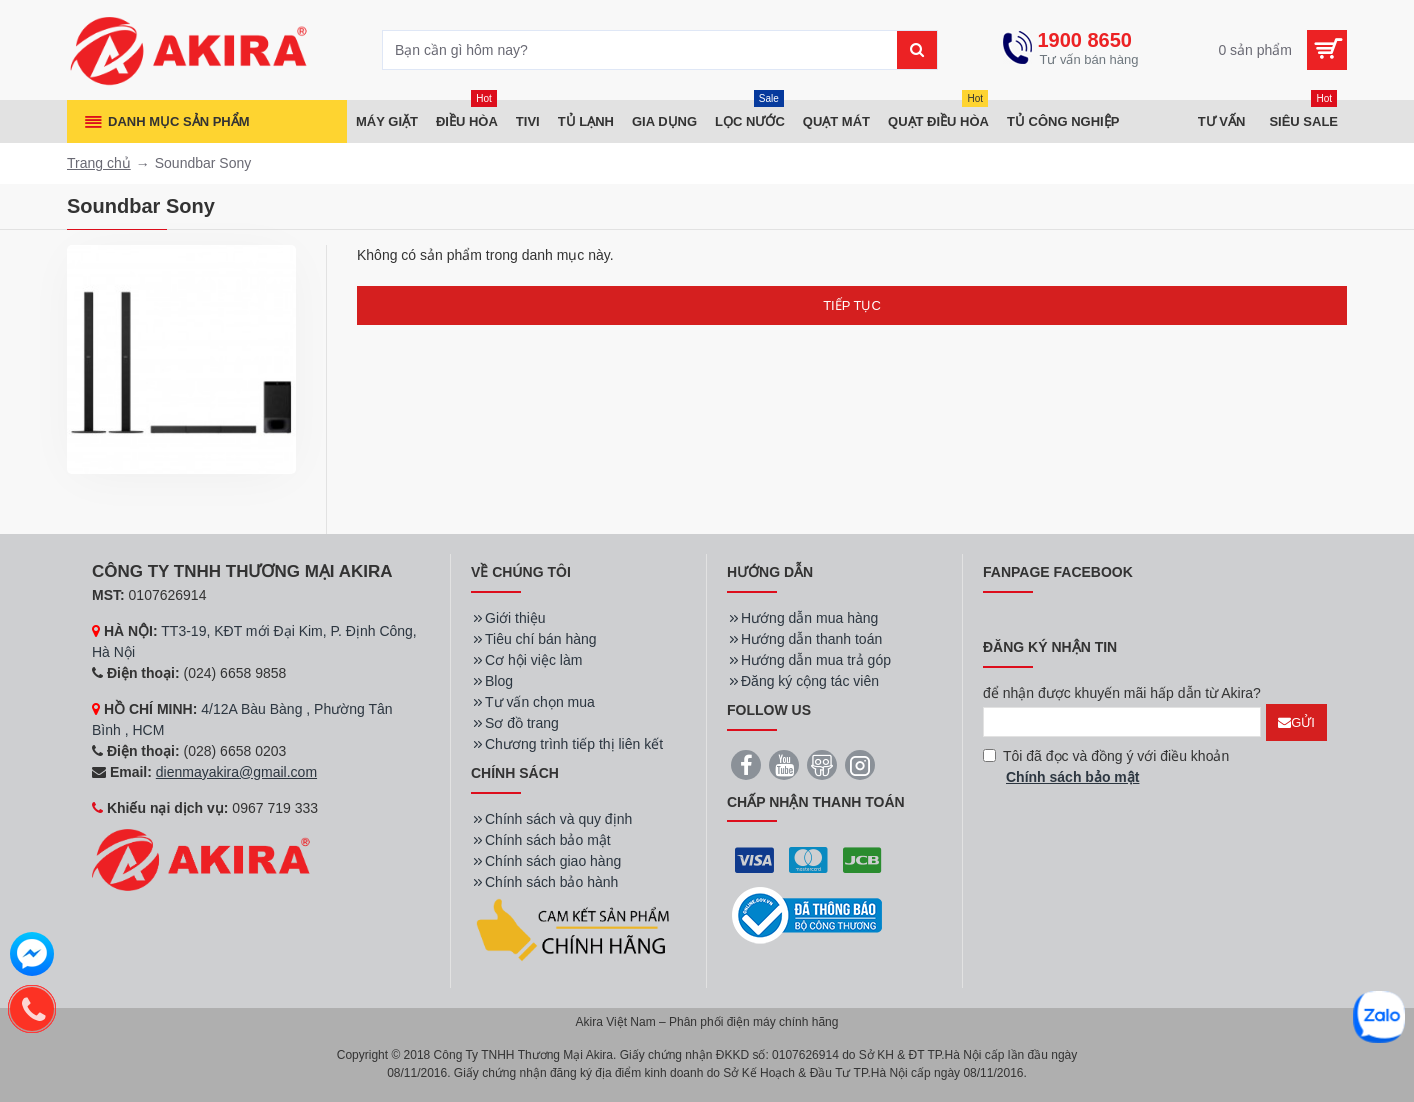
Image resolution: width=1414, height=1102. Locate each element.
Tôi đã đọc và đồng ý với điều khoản (1106, 768)
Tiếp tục (852, 305)
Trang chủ (99, 163)
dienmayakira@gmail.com (236, 772)
